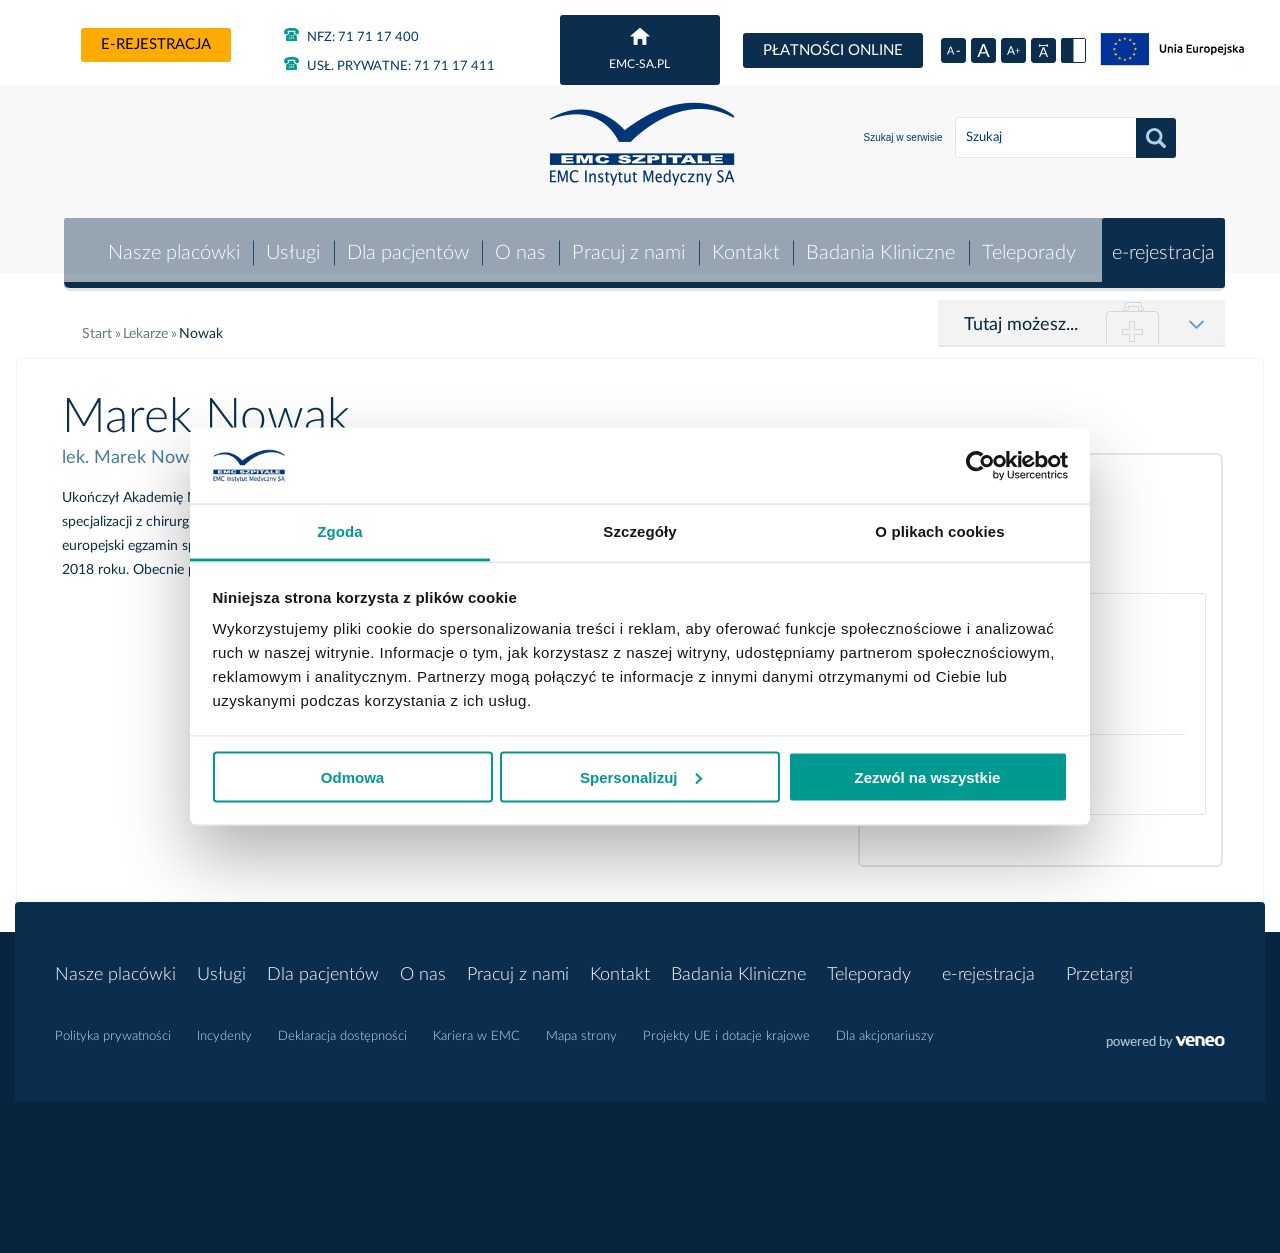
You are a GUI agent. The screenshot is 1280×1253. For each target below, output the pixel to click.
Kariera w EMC (476, 1027)
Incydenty (224, 1027)
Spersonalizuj (641, 776)
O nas (518, 244)
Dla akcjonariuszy (885, 1027)
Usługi (291, 244)
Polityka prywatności (113, 1027)
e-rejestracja (156, 44)
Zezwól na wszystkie (928, 776)
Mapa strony (581, 1027)
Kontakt (745, 244)
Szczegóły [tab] (639, 531)
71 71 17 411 (389, 66)
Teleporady (1028, 244)
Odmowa (352, 776)
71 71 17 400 (351, 37)
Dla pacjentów (406, 244)
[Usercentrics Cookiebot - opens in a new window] (980, 465)
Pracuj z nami (627, 244)
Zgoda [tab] (340, 531)
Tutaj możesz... (1021, 316)
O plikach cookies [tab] (939, 531)
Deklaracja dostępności (342, 1027)
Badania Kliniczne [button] (880, 244)
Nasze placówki (171, 244)
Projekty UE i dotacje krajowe (726, 1027)
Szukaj (1156, 138)
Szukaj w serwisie (903, 137)
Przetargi (1099, 966)
